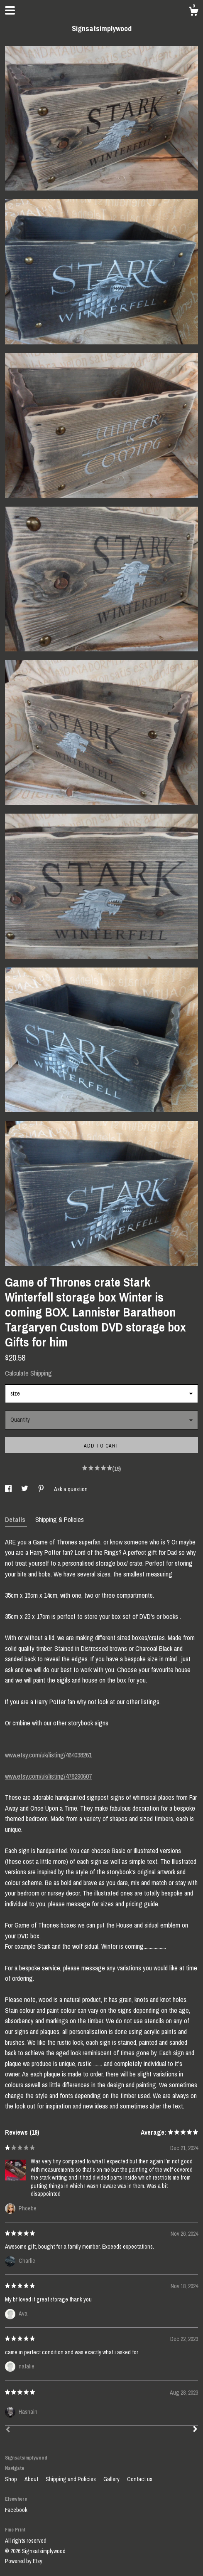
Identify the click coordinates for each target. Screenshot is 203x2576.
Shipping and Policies (71, 2479)
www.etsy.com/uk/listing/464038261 (48, 1754)
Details (16, 1519)
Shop (11, 2479)
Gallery (112, 2479)
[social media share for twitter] (25, 1489)
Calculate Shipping (28, 1373)
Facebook (16, 2510)
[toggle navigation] (10, 10)
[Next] (195, 2430)
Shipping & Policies (59, 1519)
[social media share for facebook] (9, 1489)
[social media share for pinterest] (42, 1489)
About (31, 2479)
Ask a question (71, 1489)
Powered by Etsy (23, 2561)
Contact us (139, 2479)
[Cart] (193, 12)
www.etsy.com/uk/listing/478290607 (48, 1776)
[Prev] (8, 2430)
